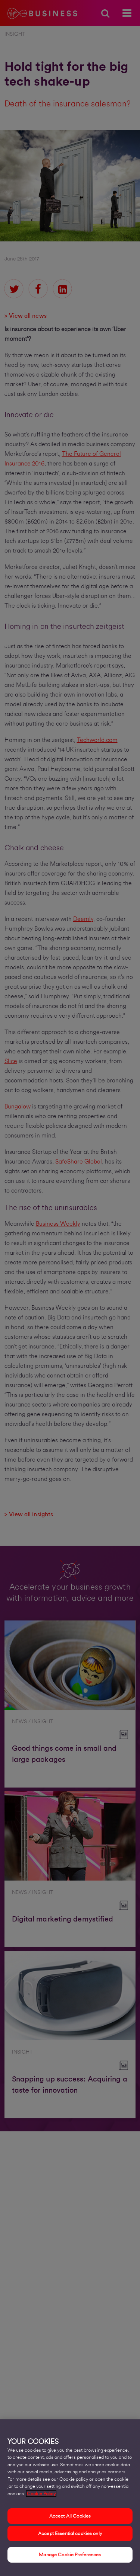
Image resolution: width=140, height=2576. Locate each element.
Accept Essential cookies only (70, 2538)
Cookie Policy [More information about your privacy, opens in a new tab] (41, 2498)
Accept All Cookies (70, 2520)
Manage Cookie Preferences (70, 2559)
